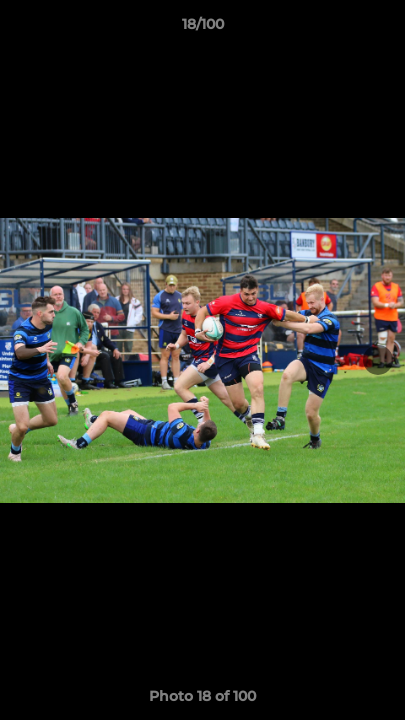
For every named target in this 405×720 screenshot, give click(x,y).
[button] (381, 29)
